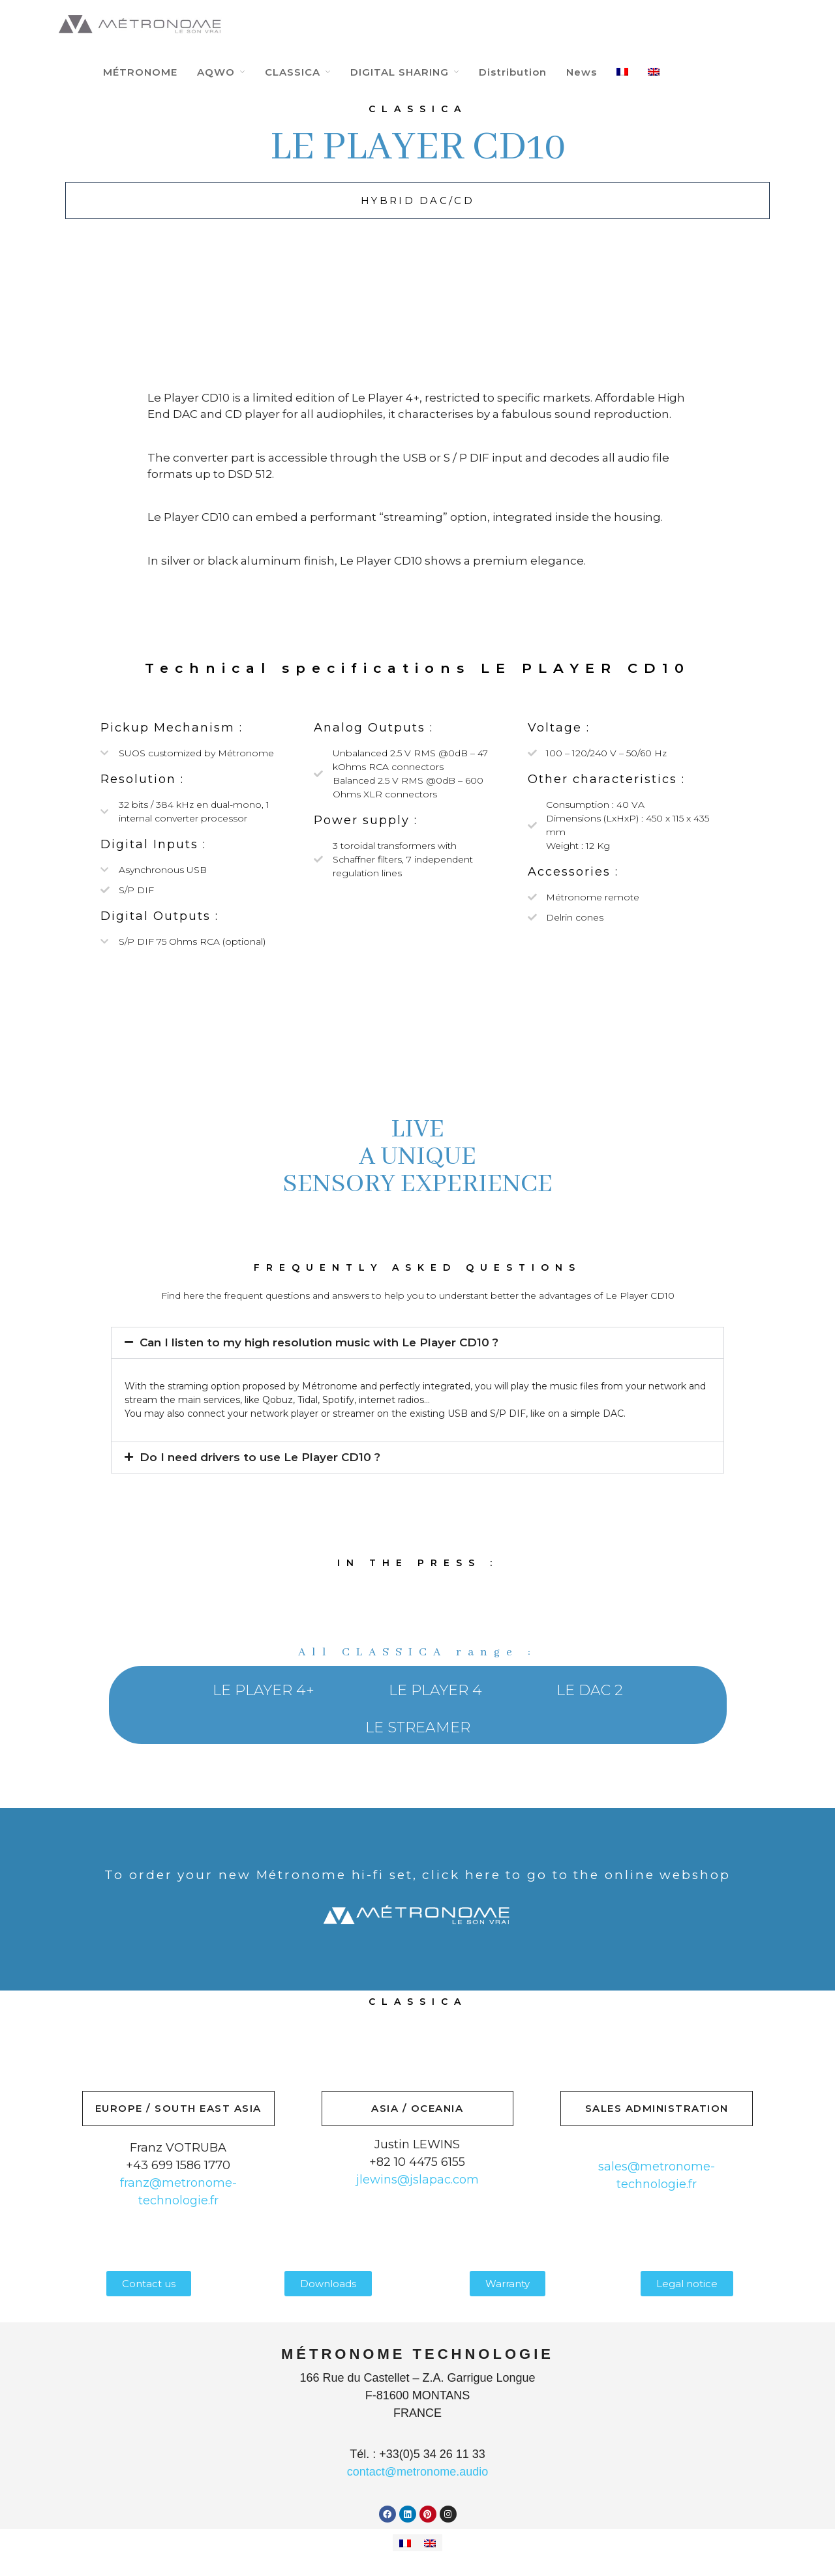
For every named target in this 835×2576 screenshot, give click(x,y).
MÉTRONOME (140, 72)
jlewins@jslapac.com (417, 2179)
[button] (417, 1342)
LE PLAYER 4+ (263, 1690)
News (581, 72)
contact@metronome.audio (417, 2471)
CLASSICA (292, 72)
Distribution (513, 72)
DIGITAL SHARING (399, 72)
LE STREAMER (417, 1727)
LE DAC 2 (589, 1690)
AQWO (216, 72)
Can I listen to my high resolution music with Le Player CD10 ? (319, 1342)
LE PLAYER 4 (435, 1690)
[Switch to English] (430, 2542)
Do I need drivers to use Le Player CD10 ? (260, 1457)
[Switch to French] (405, 2542)
